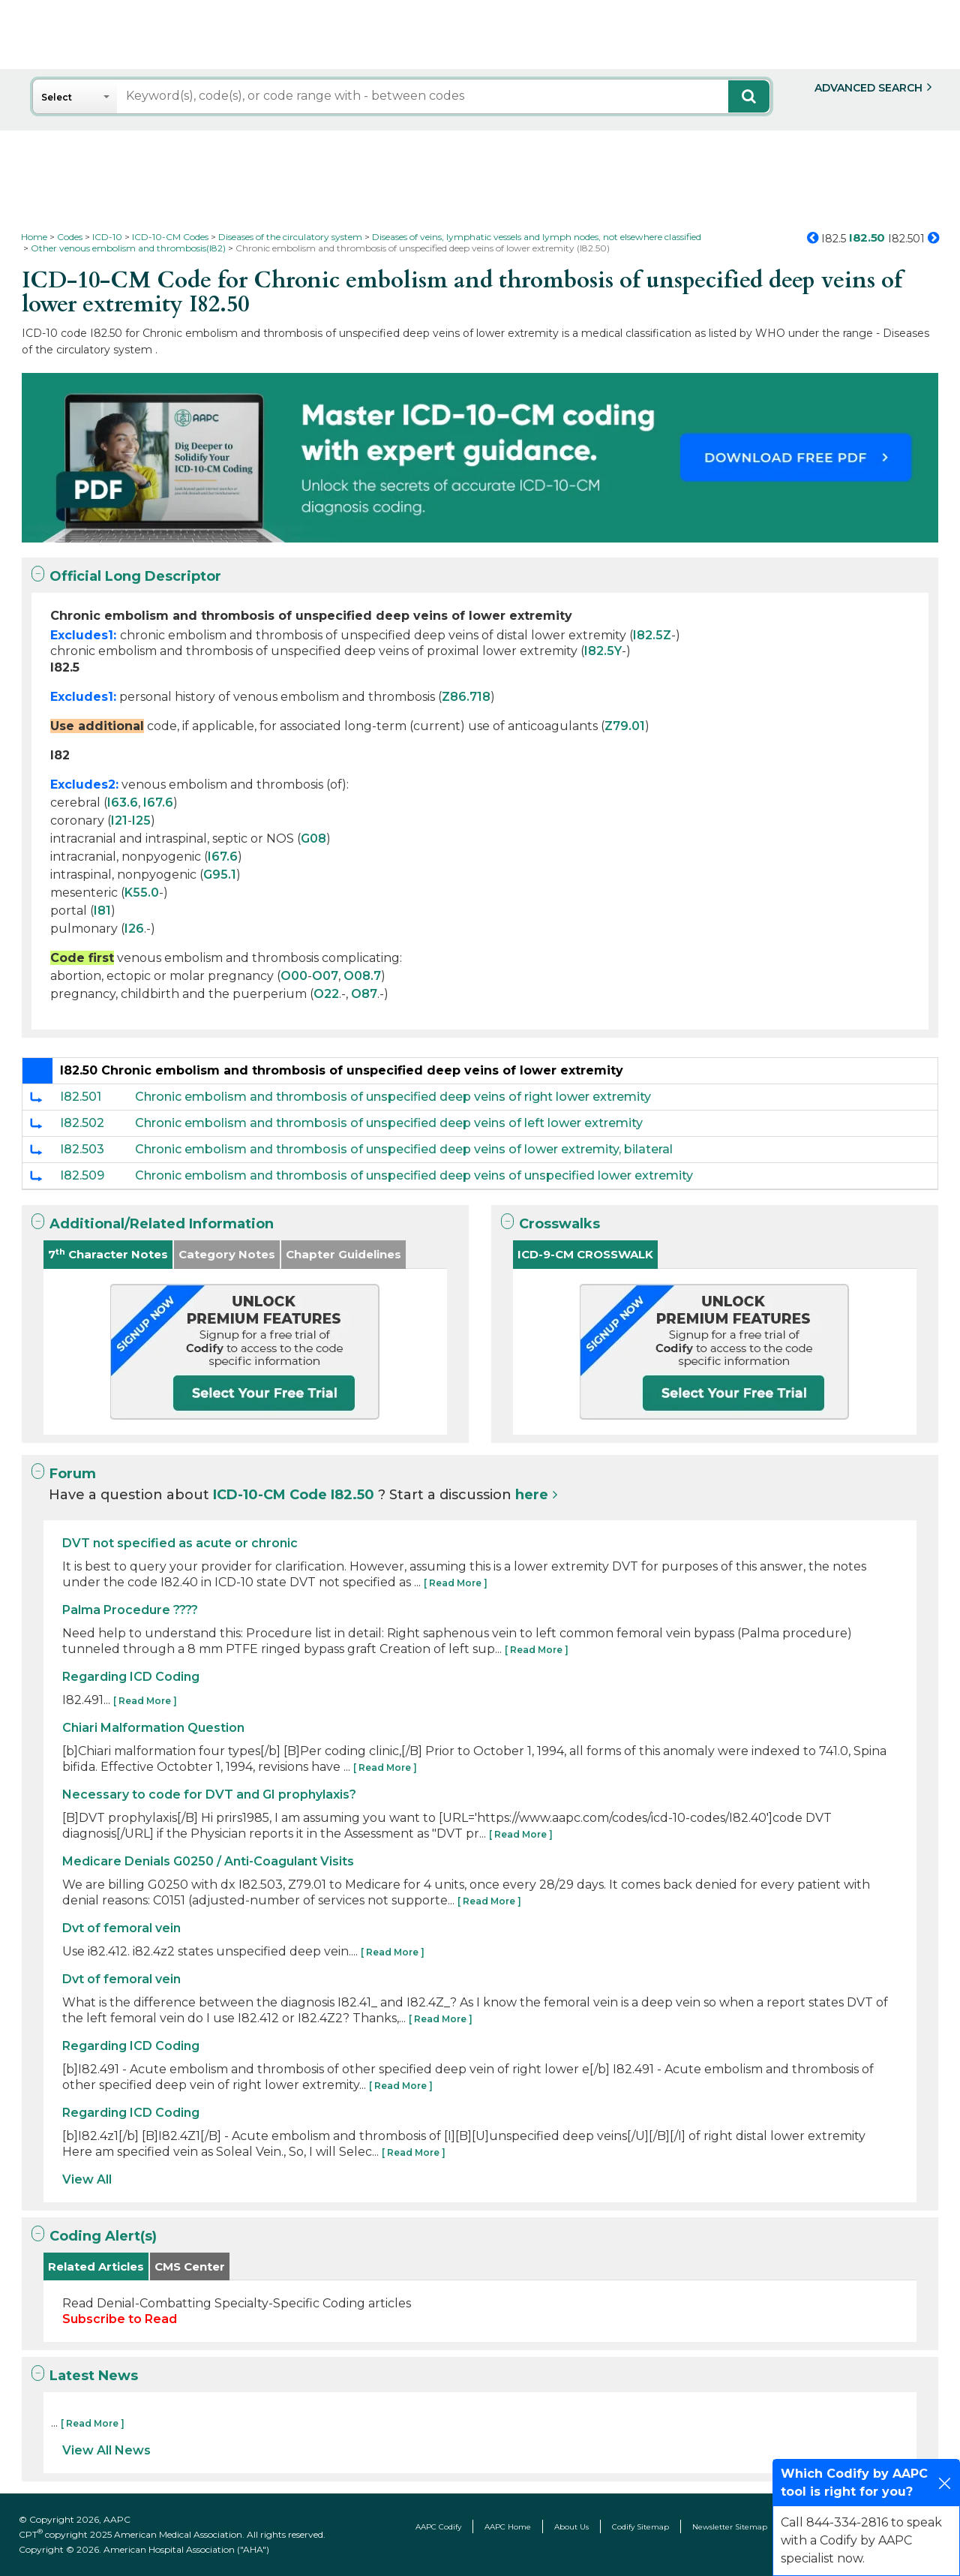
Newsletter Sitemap (729, 2527)
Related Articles (96, 2266)
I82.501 (80, 1097)
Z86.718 (466, 697)
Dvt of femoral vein (121, 1928)
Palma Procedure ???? (130, 1610)
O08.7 (362, 976)
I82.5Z (652, 635)
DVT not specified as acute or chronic (180, 1543)
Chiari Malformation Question (153, 1728)
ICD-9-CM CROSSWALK (585, 1254)
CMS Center (189, 2266)
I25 (141, 820)
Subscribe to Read (119, 2319)
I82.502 (82, 1123)
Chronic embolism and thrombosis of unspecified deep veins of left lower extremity (389, 1123)
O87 (364, 994)
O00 (294, 976)
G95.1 (219, 874)
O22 (326, 994)
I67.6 (158, 802)
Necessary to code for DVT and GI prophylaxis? (209, 1794)
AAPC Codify (438, 2527)
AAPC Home (507, 2527)
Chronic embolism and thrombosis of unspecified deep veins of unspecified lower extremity (414, 1175)
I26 (134, 928)
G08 (313, 838)
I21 (119, 820)
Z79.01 (624, 726)
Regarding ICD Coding (131, 1677)
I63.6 (122, 802)
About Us (571, 2527)
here (531, 1494)
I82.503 (82, 1149)
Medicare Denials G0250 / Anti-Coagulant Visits (208, 1861)
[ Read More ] (456, 1583)
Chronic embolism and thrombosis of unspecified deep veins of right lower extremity (393, 1097)
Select (56, 97)
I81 (102, 910)
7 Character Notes (108, 1254)
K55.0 (141, 892)
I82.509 (82, 1175)
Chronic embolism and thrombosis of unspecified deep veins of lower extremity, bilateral (404, 1149)
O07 (325, 976)
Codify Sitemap (640, 2527)
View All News (106, 2450)
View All (87, 2179)
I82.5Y (603, 651)
